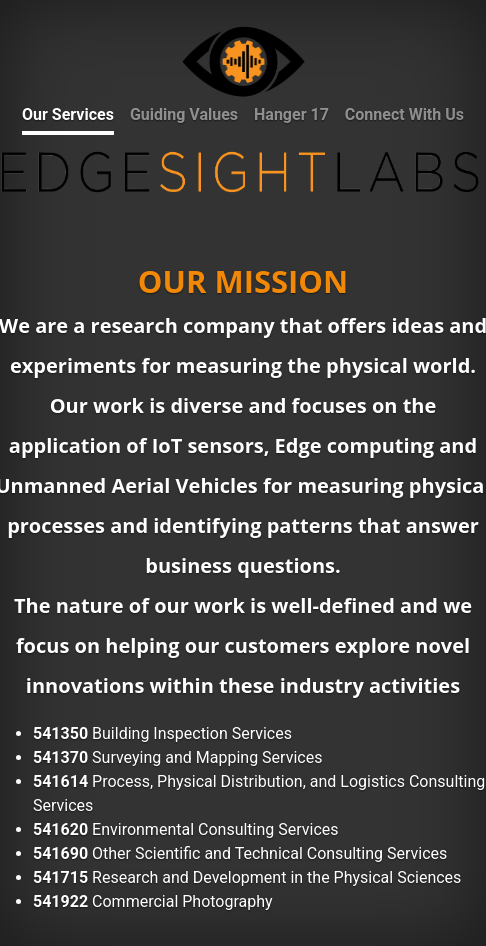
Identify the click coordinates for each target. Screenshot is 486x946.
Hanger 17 (291, 114)
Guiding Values (184, 114)
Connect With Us (404, 114)
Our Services (68, 114)
